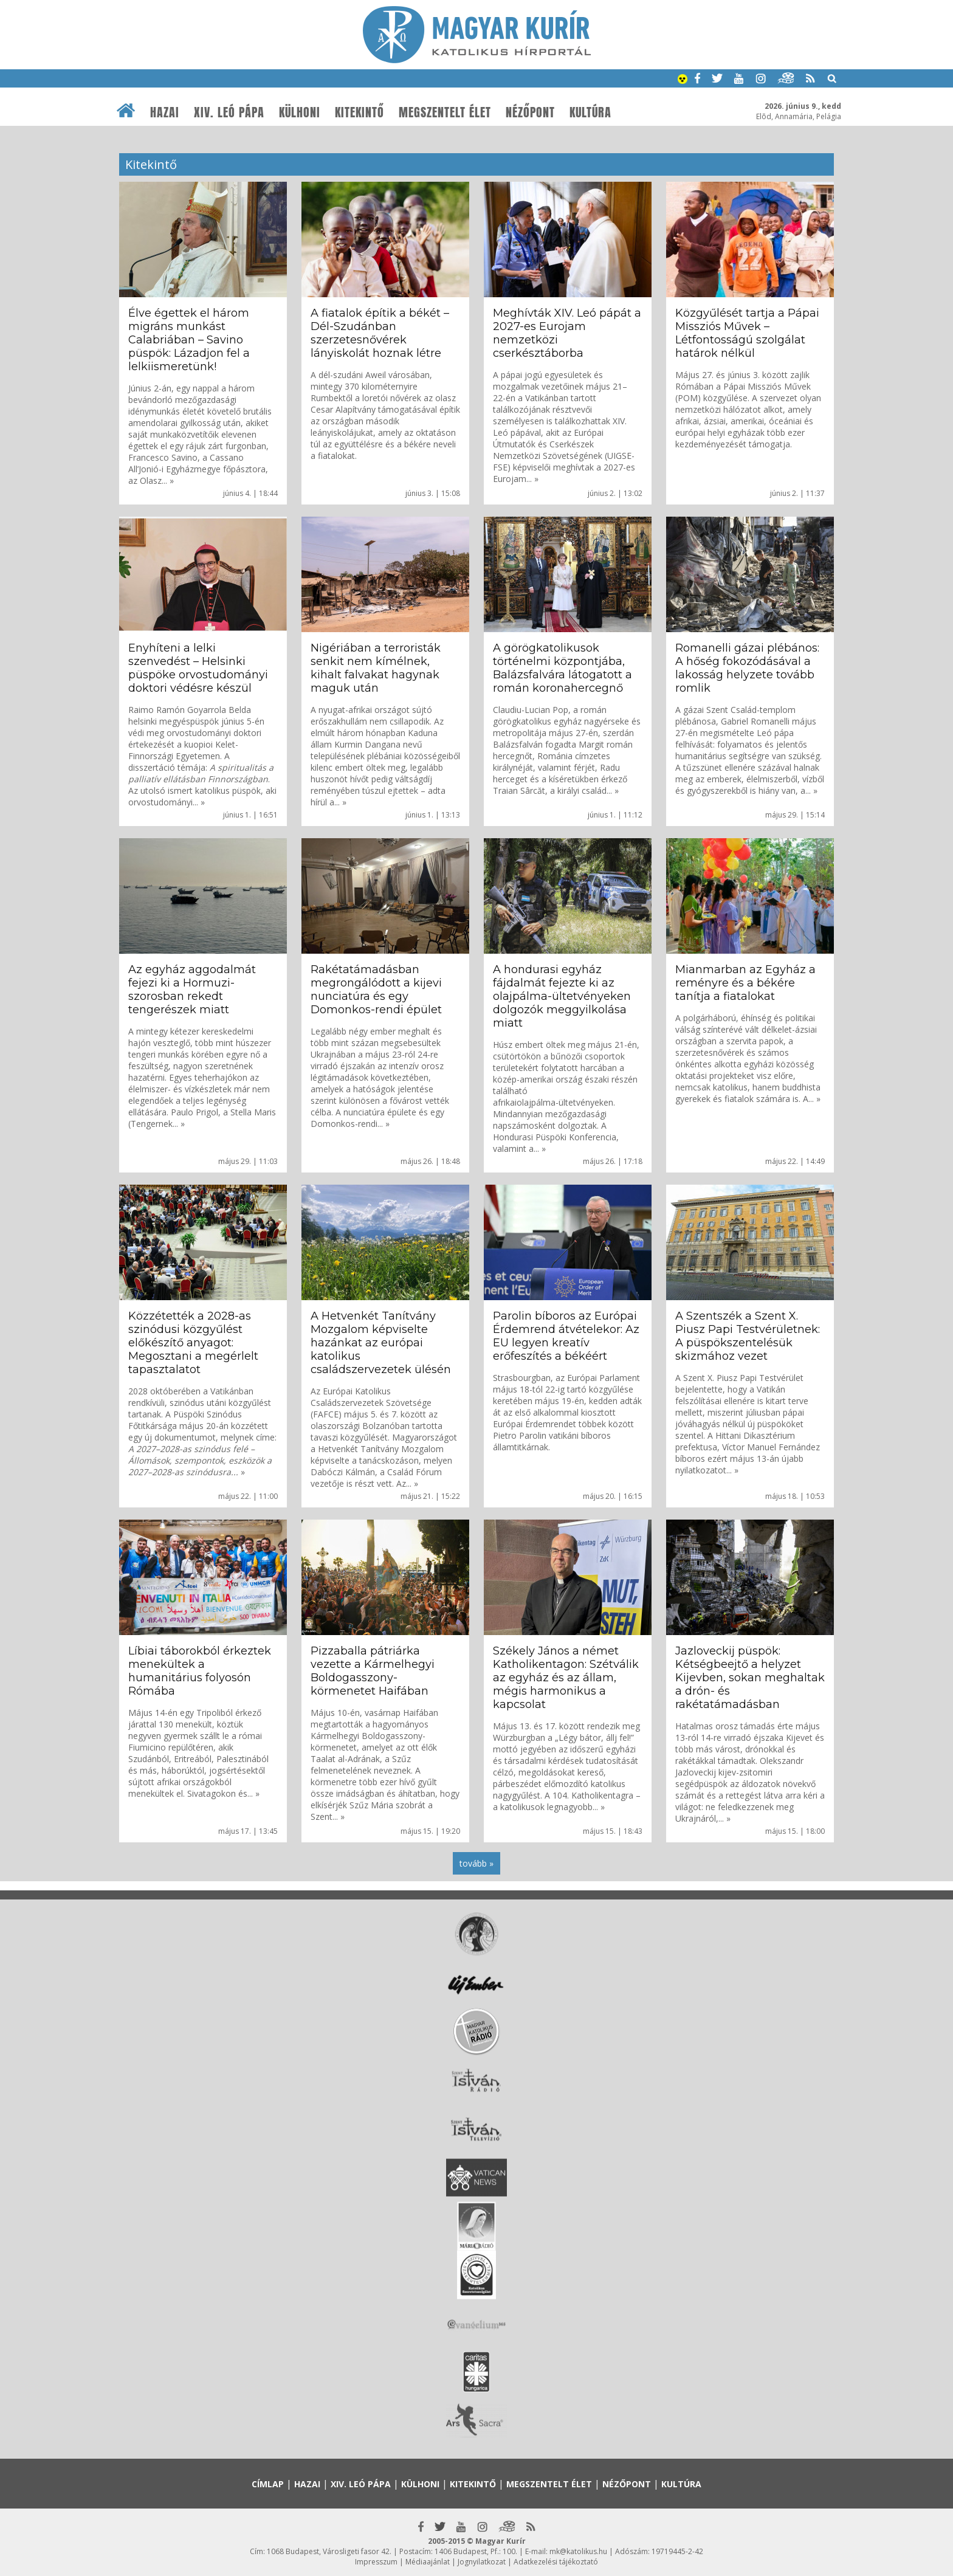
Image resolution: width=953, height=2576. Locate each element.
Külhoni (299, 112)
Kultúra (590, 112)
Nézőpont (530, 112)
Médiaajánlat (427, 2562)
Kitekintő (359, 112)
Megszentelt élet (445, 112)
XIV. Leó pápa (229, 112)
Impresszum (376, 2562)
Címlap (268, 2484)
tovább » (476, 1863)
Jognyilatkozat (482, 2562)
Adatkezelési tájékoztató (556, 2562)
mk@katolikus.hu (578, 2551)
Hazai (164, 112)
